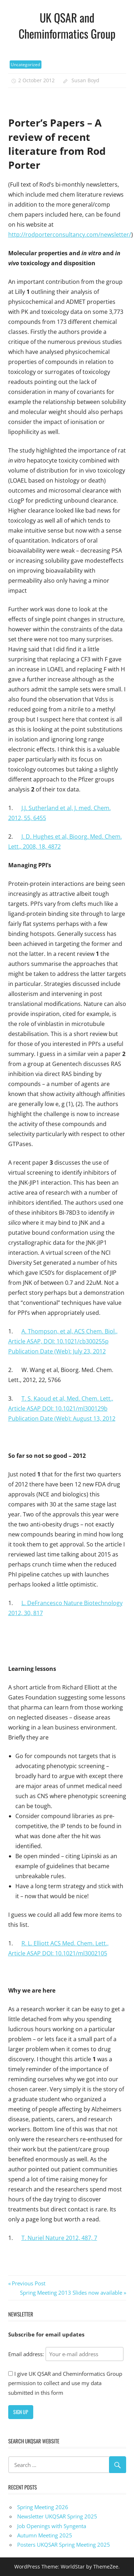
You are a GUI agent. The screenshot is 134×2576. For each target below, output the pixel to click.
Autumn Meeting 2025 (44, 2535)
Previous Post (28, 2283)
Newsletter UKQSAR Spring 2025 (57, 2516)
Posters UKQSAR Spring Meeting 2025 (63, 2544)
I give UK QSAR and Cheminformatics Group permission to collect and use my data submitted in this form (65, 2383)
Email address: (66, 2354)
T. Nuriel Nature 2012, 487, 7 (59, 2238)
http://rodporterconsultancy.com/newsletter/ (69, 234)
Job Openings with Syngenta (51, 2526)
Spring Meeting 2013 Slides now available (71, 2292)
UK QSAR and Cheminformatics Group (67, 25)
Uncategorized (25, 64)
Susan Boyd (85, 80)
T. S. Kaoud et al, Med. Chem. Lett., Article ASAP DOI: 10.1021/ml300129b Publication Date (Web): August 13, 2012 (61, 1408)
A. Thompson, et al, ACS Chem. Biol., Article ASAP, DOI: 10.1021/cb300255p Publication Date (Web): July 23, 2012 (63, 1341)
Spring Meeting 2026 (42, 2507)
